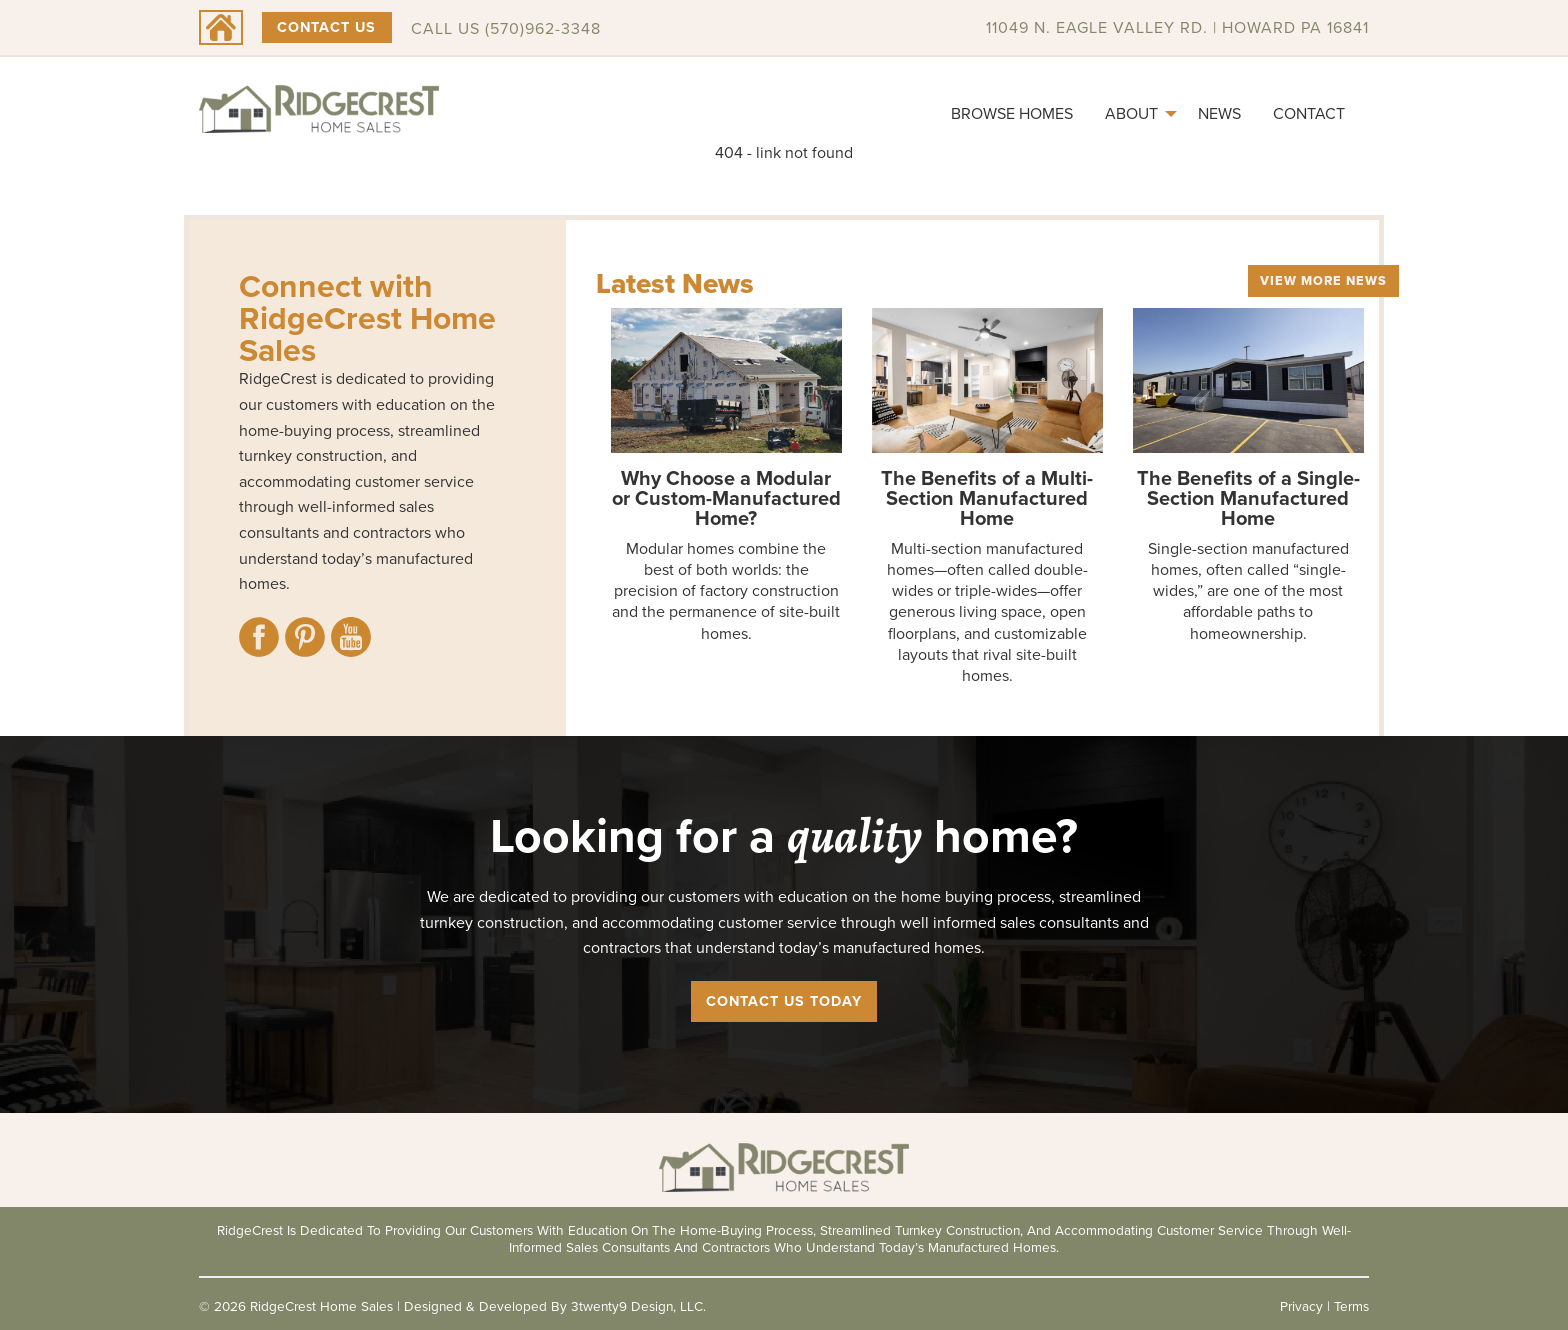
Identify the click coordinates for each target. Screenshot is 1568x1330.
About (1131, 113)
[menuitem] (1012, 114)
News (1219, 113)
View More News (1323, 280)
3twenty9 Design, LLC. (638, 1306)
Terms (1351, 1306)
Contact (1309, 113)
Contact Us (326, 26)
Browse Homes (1012, 113)
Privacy (1301, 1306)
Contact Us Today (784, 1000)
